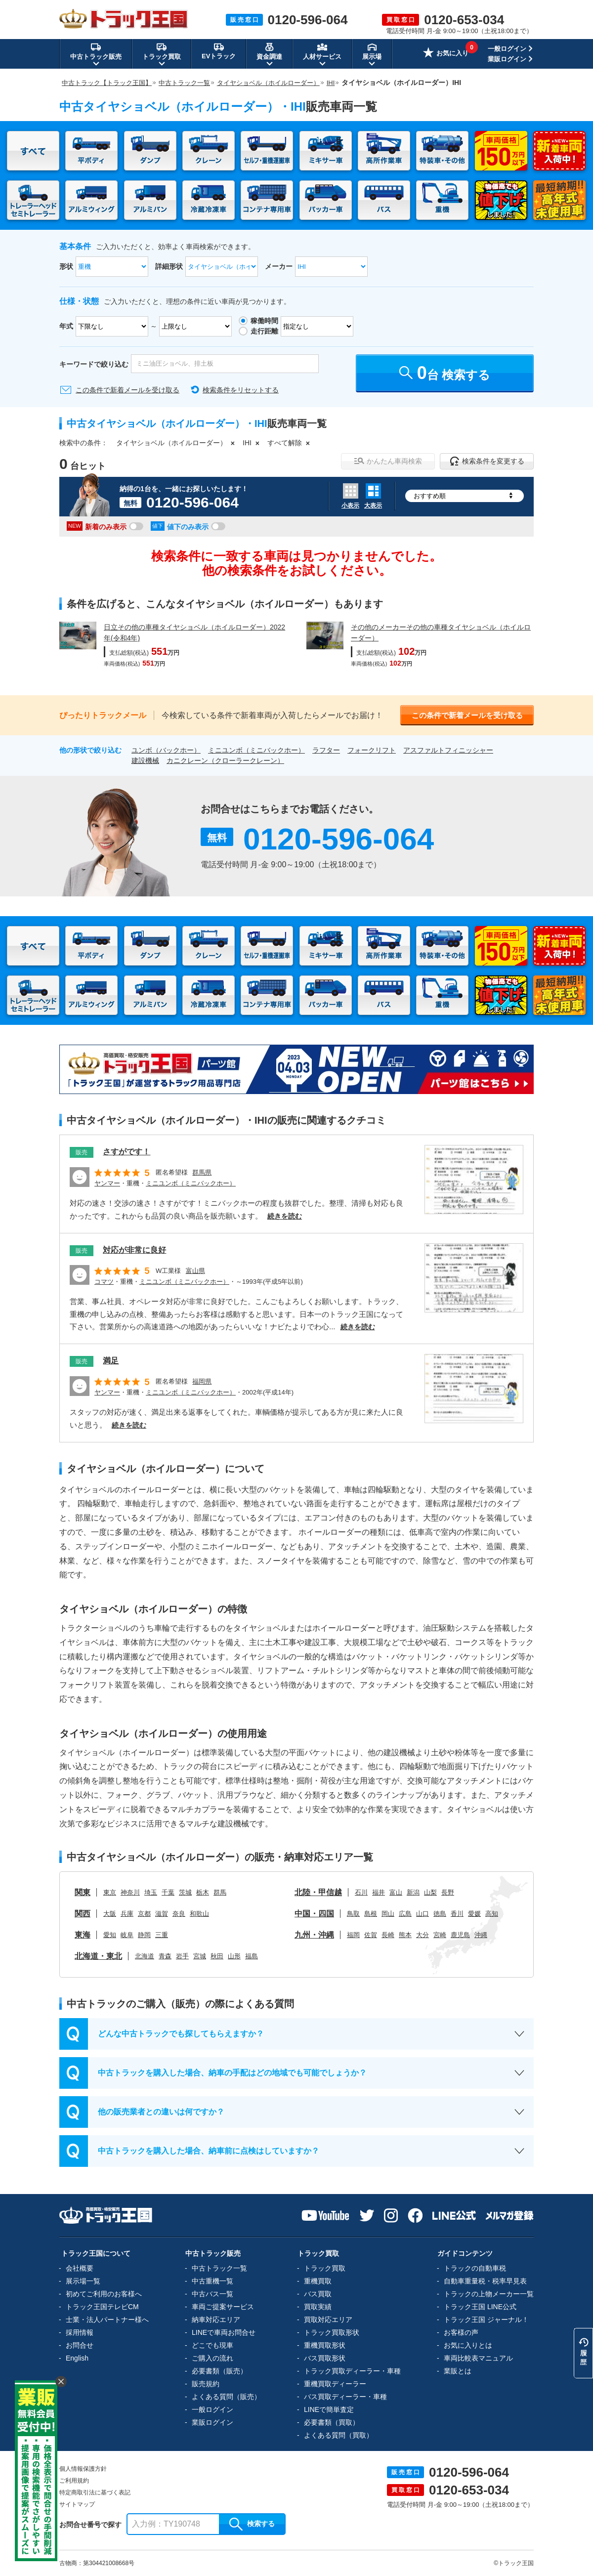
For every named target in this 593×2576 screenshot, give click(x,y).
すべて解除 (284, 443)
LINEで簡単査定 (329, 2409)
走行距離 (264, 331)
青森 (165, 1956)
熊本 (405, 1935)
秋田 (217, 1956)
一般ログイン (507, 48)
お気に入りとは (468, 2345)
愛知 (109, 1935)
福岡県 (202, 1381)
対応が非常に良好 (134, 1250)
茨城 (185, 1892)
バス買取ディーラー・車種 (345, 2397)
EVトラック (219, 51)
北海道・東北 (98, 1956)
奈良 (178, 1913)
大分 (422, 1935)
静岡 (144, 1935)
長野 (447, 1892)
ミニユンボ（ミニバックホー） (256, 750)
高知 (491, 1913)
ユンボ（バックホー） (166, 750)
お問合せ (79, 2345)
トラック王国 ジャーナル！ (486, 2319)
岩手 (182, 1956)
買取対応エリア (328, 2319)
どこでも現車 (212, 2345)
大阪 (109, 1913)
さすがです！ (126, 1151)
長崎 (387, 1935)
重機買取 (318, 2281)
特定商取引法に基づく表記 (94, 2492)
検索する (252, 2524)
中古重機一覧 (212, 2281)
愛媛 (474, 1913)
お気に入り (445, 54)
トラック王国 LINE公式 (480, 2307)
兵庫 (127, 1913)
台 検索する (445, 373)
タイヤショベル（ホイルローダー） (171, 443)
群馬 (219, 1892)
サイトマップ (77, 2504)
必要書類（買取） (331, 2422)
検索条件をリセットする (241, 390)
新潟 (413, 1892)
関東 (82, 1892)
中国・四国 (314, 1913)
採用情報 (79, 2332)
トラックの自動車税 (475, 2268)
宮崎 (439, 1935)
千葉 (168, 1892)
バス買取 (318, 2294)
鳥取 (353, 1913)
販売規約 (205, 2384)
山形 (234, 1956)
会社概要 (79, 2268)
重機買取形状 (324, 2345)
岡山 (387, 1913)
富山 (395, 1892)
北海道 (144, 1956)
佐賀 (370, 1935)
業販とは (457, 2371)
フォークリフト (371, 750)
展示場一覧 (83, 2281)
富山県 (195, 1270)
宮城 (199, 1956)
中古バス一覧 (212, 2294)
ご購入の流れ (212, 2358)
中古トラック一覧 (219, 2268)
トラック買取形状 (331, 2332)
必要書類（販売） (219, 2371)
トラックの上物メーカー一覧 (489, 2294)
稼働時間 (264, 321)
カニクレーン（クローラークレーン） (225, 760)
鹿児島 (460, 1935)
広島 (405, 1913)
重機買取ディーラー (335, 2384)
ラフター (326, 750)
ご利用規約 (74, 2480)
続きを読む (284, 1216)
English (77, 2358)
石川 (361, 1892)
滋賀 (161, 1913)
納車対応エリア (216, 2319)
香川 (457, 1913)
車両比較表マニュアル (478, 2358)
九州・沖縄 (314, 1935)
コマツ (104, 1281)
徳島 (439, 1913)
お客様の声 (461, 2332)
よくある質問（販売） (226, 2397)
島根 (370, 1913)
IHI (247, 443)
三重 (161, 1935)
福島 (251, 1956)
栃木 (202, 1892)
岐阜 (127, 1935)
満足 (111, 1360)
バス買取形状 (324, 2358)
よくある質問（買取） (338, 2435)
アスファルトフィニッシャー (448, 750)
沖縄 (480, 1935)
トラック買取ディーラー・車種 (352, 2371)
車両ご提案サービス (223, 2307)
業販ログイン (507, 59)
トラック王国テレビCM (102, 2307)
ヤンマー (107, 1183)
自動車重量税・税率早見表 (485, 2281)
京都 (144, 1913)
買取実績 (318, 2307)
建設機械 (145, 760)
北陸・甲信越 (318, 1892)
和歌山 (199, 1913)
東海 (82, 1935)
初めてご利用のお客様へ (104, 2294)
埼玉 (150, 1892)
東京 (109, 1892)
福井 (378, 1892)
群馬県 (202, 1172)
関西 (82, 1913)
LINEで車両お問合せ (223, 2332)
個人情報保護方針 (83, 2468)
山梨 (430, 1892)
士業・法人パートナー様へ (107, 2319)
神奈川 (130, 1892)
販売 (81, 1152)
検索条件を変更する (487, 461)
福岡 (353, 1935)
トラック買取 (324, 2268)
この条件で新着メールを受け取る (127, 390)
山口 (422, 1913)
